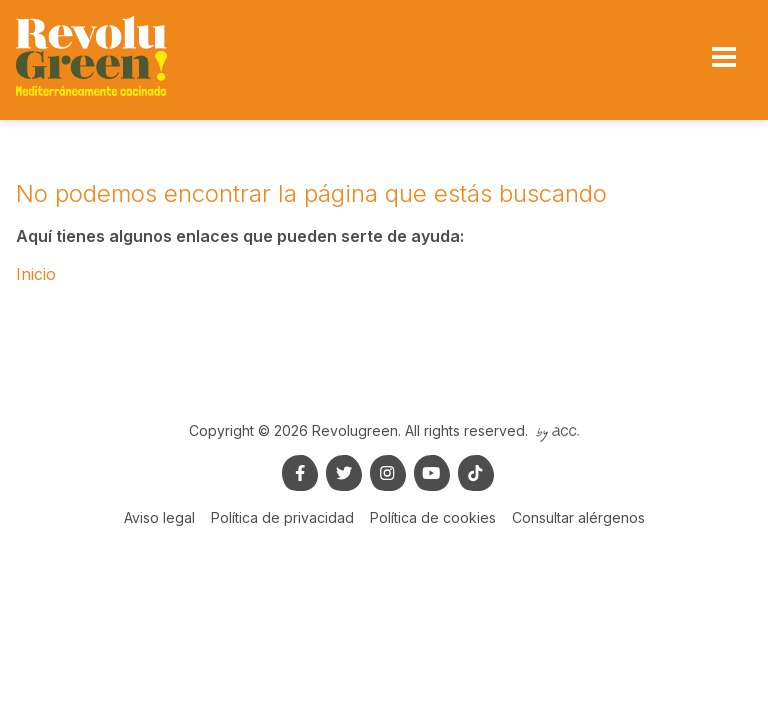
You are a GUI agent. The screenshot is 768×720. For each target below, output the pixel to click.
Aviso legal (159, 517)
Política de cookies (433, 517)
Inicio (36, 274)
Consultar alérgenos (578, 517)
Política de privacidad (282, 517)
